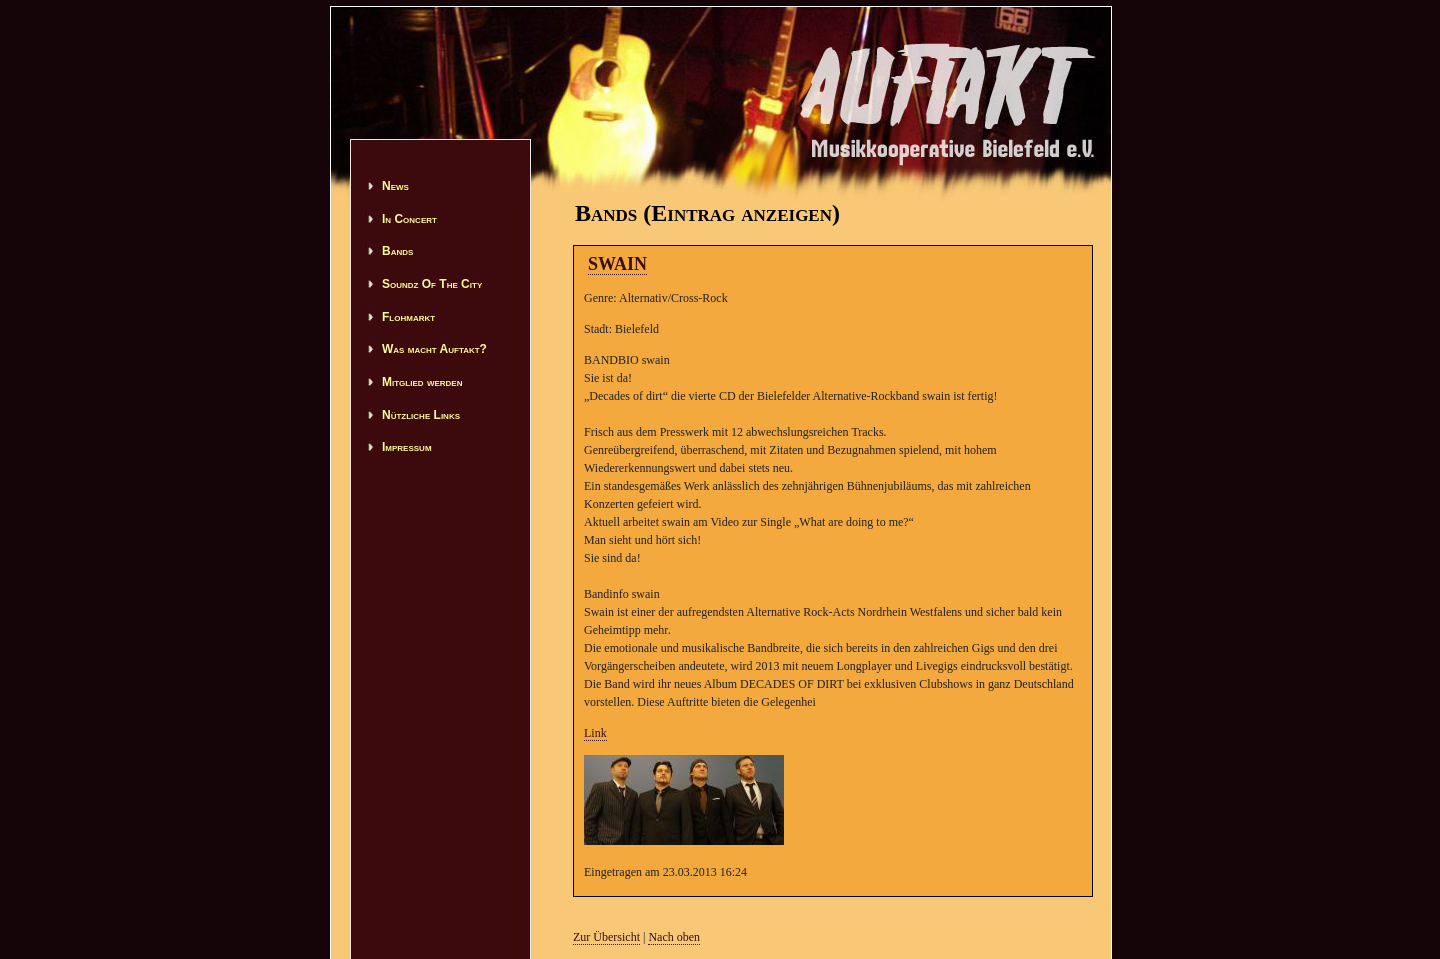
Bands (397, 251)
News (395, 186)
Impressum (407, 447)
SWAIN (617, 264)
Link (595, 733)
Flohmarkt (408, 317)
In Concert (409, 219)
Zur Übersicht (606, 937)
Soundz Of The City (432, 284)
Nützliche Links (421, 415)
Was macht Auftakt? (434, 349)
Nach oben (674, 937)
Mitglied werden (422, 382)
